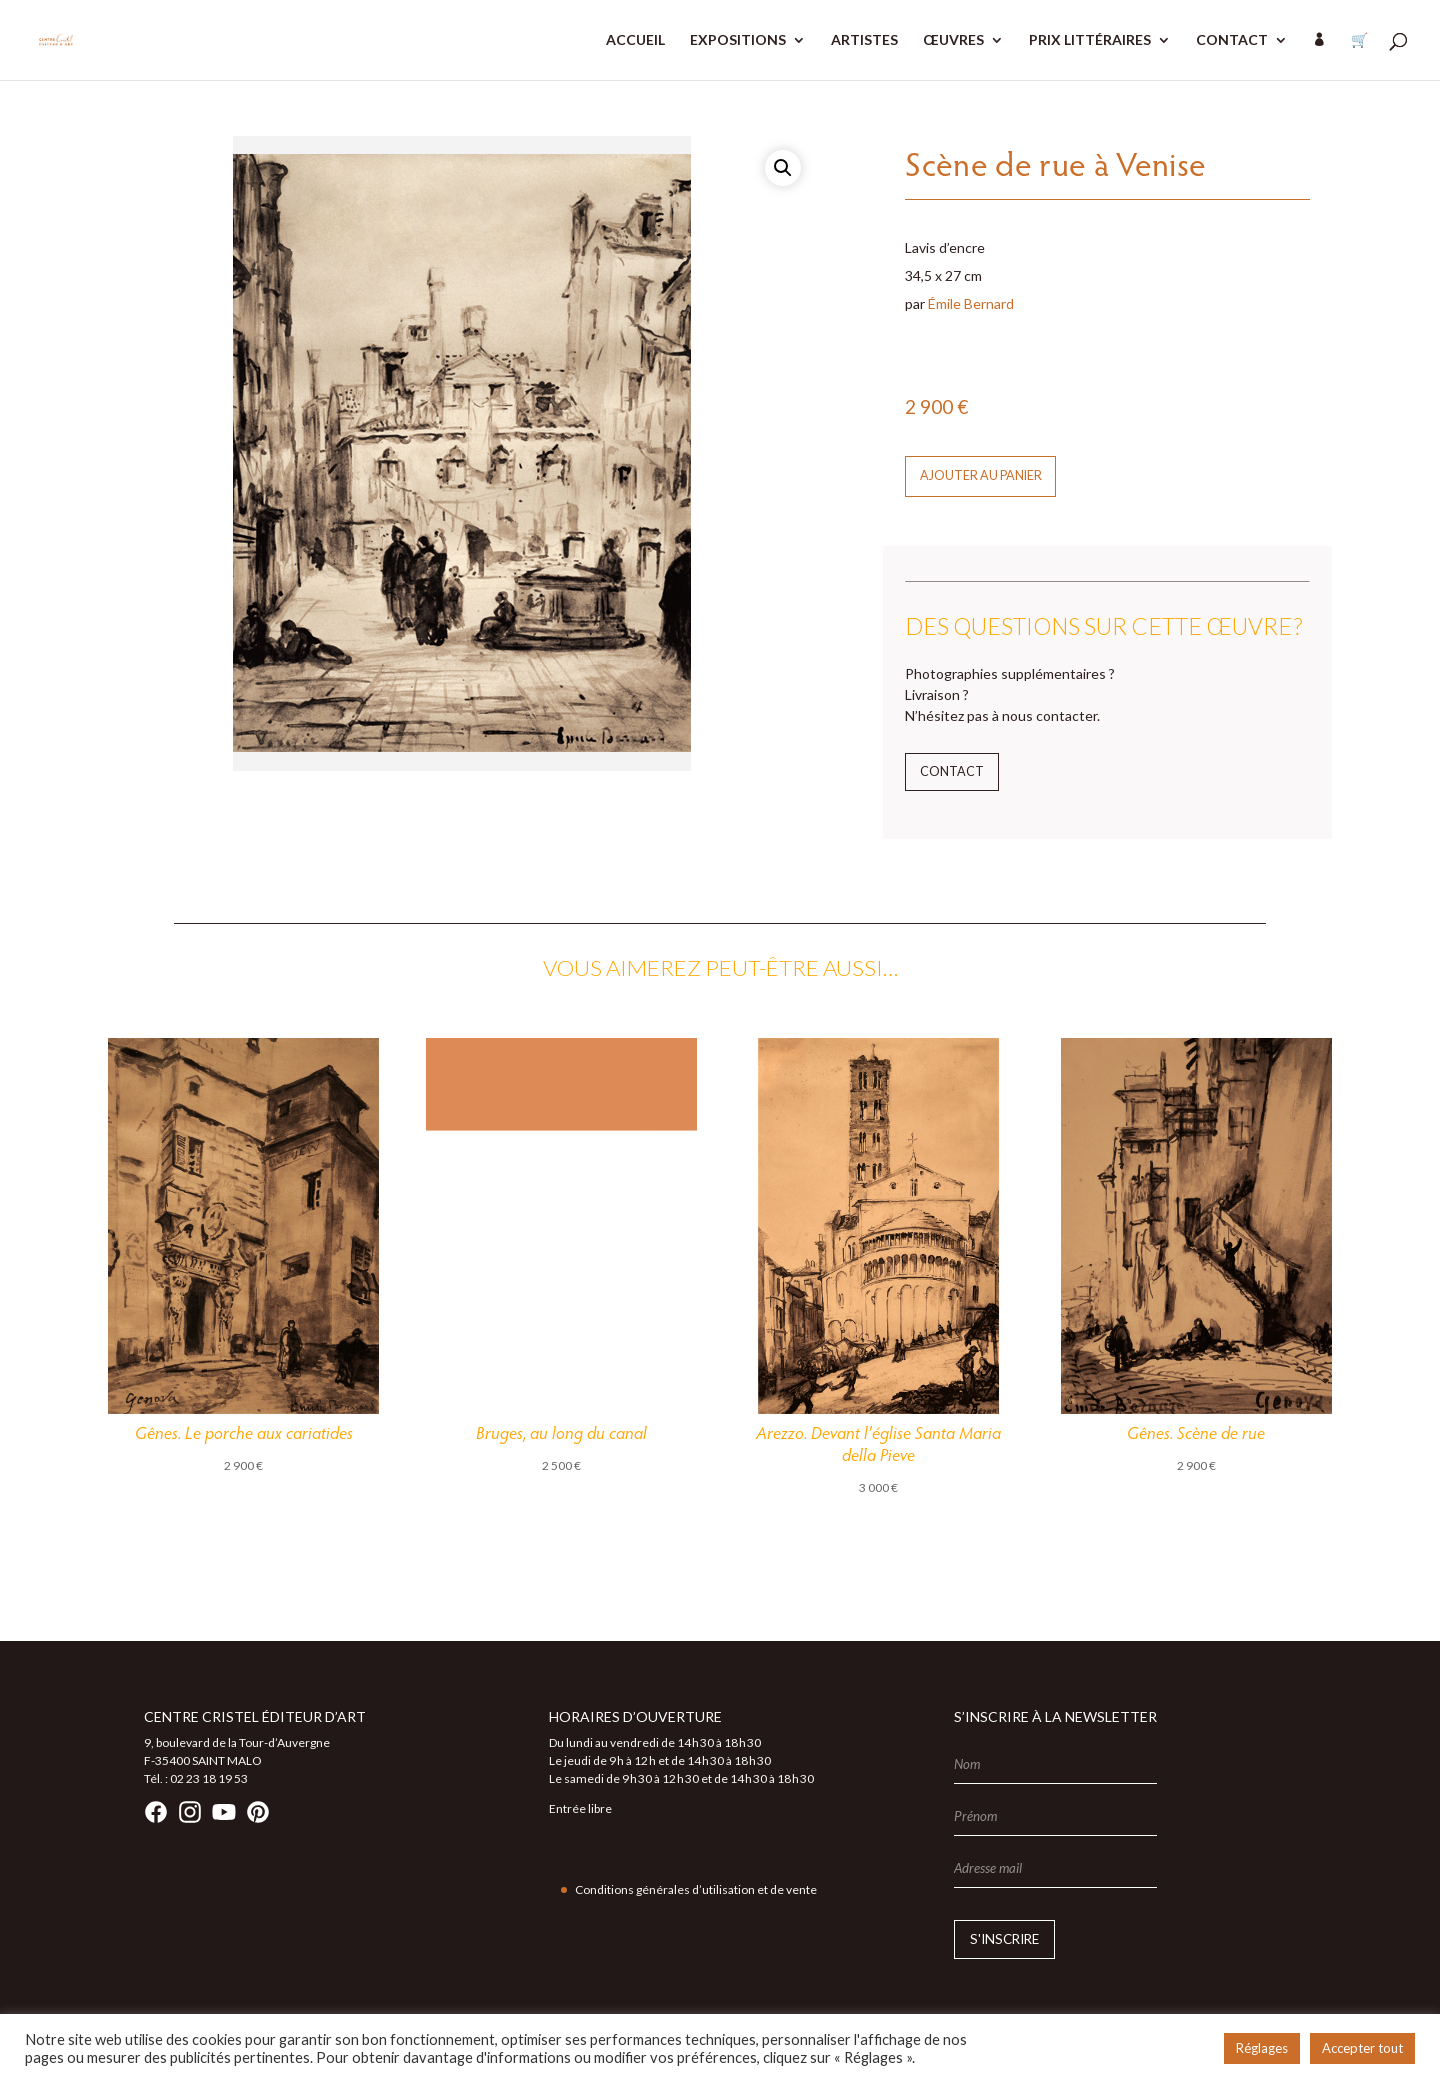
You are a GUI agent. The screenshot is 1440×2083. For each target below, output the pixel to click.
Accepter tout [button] (1362, 2048)
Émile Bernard (971, 303)
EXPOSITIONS (738, 40)
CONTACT (1232, 40)
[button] (783, 168)
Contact (952, 771)
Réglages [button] (1262, 2048)
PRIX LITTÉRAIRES (1090, 40)
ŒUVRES (953, 40)
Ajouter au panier (981, 475)
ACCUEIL (635, 40)
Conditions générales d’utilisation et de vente (696, 1889)
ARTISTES (864, 40)
